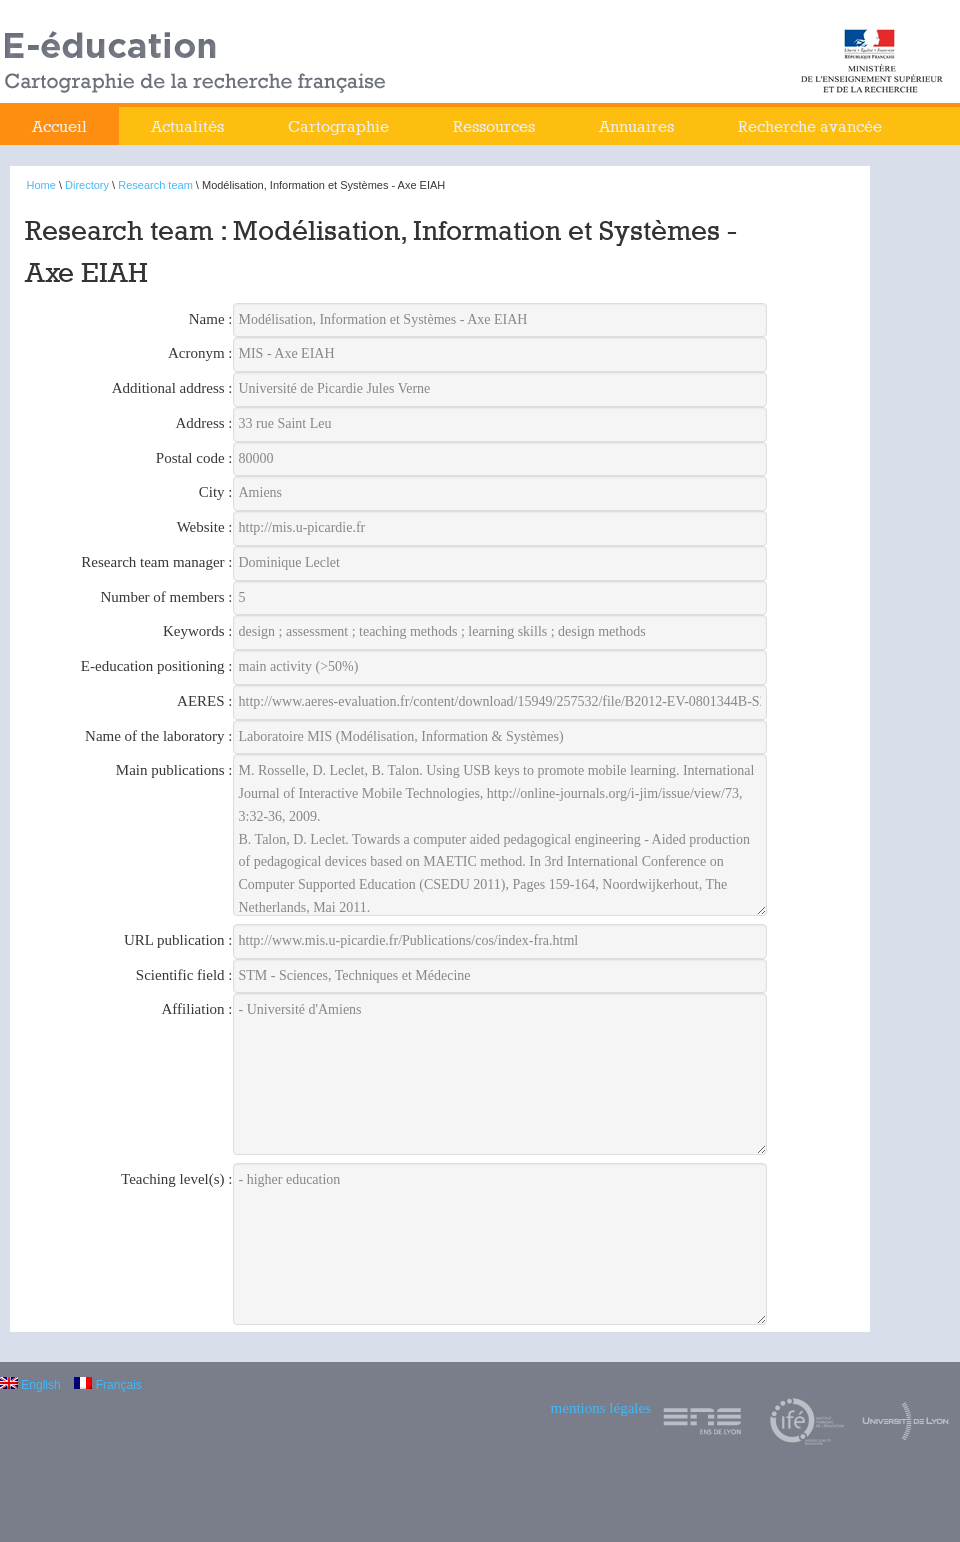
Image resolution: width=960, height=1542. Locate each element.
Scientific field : (184, 975)
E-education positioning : (157, 666)
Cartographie (338, 126)
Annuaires (636, 126)
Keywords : (198, 631)
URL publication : (178, 940)
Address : (203, 423)
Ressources (494, 126)
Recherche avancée (810, 126)
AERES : (204, 701)
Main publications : (174, 770)
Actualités (187, 126)
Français (107, 1385)
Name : (211, 319)
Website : (205, 527)
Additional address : (172, 388)
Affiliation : (197, 1009)
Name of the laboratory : (158, 736)
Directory (87, 185)
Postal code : (194, 458)
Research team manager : (156, 562)
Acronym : (200, 353)
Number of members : (166, 597)
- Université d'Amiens (500, 1074)
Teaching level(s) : (176, 1179)
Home (41, 185)
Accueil (59, 126)
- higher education (500, 1244)
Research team (155, 185)
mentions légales (601, 1408)
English (30, 1385)
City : (216, 492)
